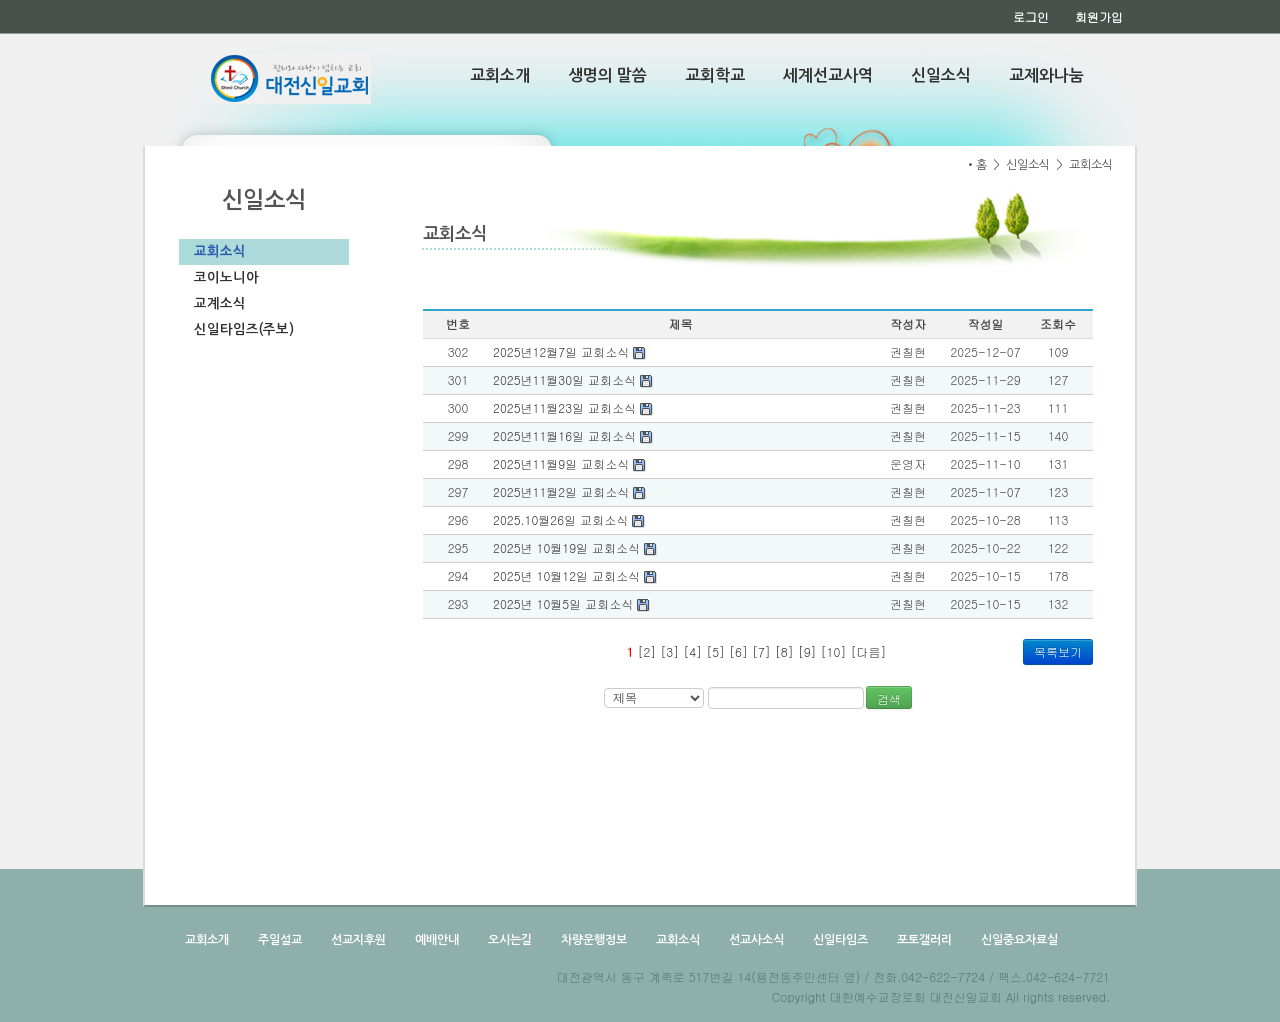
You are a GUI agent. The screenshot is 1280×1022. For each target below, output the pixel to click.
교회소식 (220, 251)
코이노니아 (226, 277)
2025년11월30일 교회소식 (573, 379)
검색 (889, 698)
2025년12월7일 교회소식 (569, 351)
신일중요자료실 (1018, 940)
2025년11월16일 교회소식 (573, 435)
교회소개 (500, 75)
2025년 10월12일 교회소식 (575, 575)
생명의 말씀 (607, 75)
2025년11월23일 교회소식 (573, 407)
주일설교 (278, 940)
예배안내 (435, 940)
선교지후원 (357, 940)
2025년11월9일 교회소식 (569, 463)
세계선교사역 (828, 75)
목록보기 (1058, 651)
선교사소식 (755, 940)
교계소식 (220, 303)
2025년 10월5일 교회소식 (571, 603)
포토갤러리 (923, 940)
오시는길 (508, 940)
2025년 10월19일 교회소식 (575, 547)
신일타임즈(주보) (244, 329)
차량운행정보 (592, 940)
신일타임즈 (839, 940)
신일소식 (941, 75)
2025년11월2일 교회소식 (569, 491)
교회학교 (715, 75)
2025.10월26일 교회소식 (569, 519)
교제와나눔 (1046, 75)
